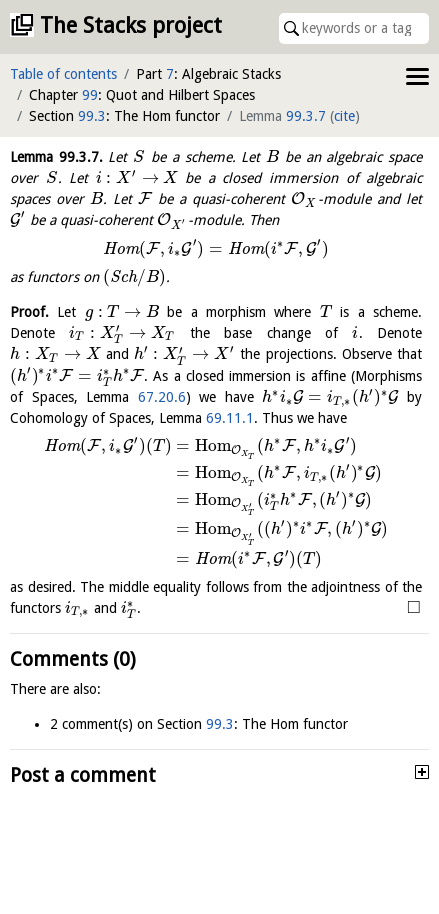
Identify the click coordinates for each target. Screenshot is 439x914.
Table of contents (63, 74)
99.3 (92, 116)
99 (90, 95)
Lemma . (56, 157)
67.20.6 (162, 397)
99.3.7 (306, 116)
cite (344, 116)
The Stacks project (131, 25)
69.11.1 (230, 418)
